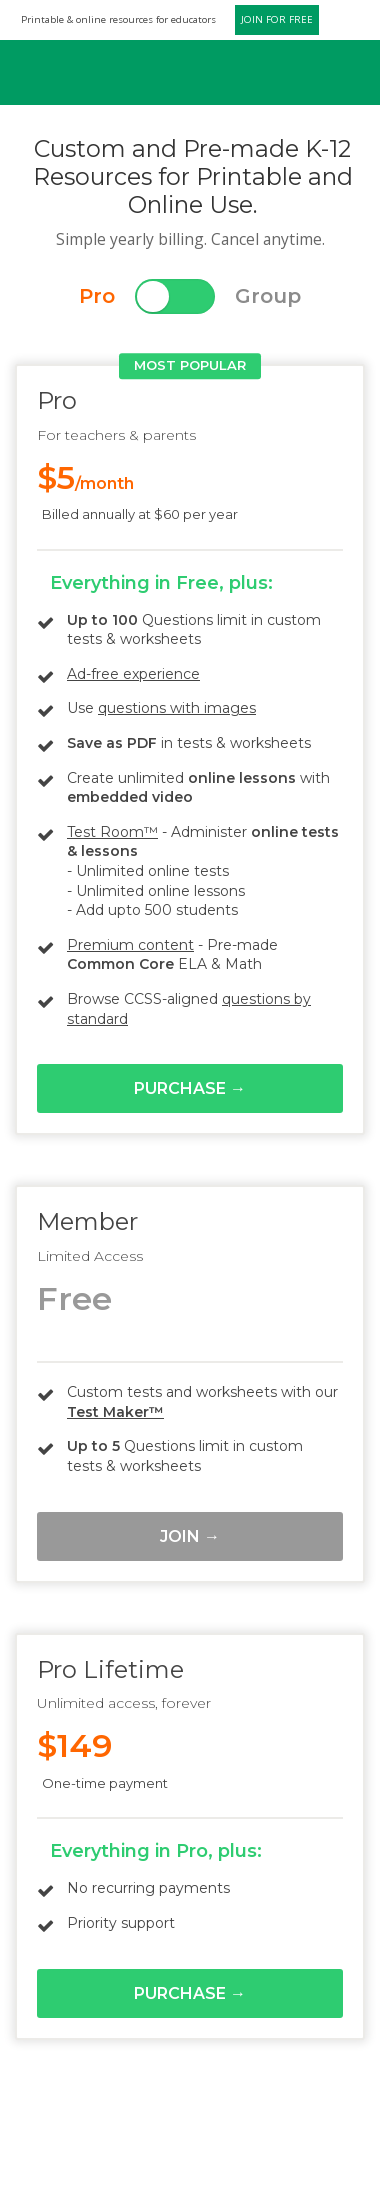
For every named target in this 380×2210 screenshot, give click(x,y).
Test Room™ (112, 832)
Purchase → (190, 1088)
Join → (190, 1536)
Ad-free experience (133, 674)
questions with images (177, 708)
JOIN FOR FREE (277, 19)
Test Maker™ (115, 1412)
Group (268, 296)
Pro (97, 296)
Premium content (130, 945)
